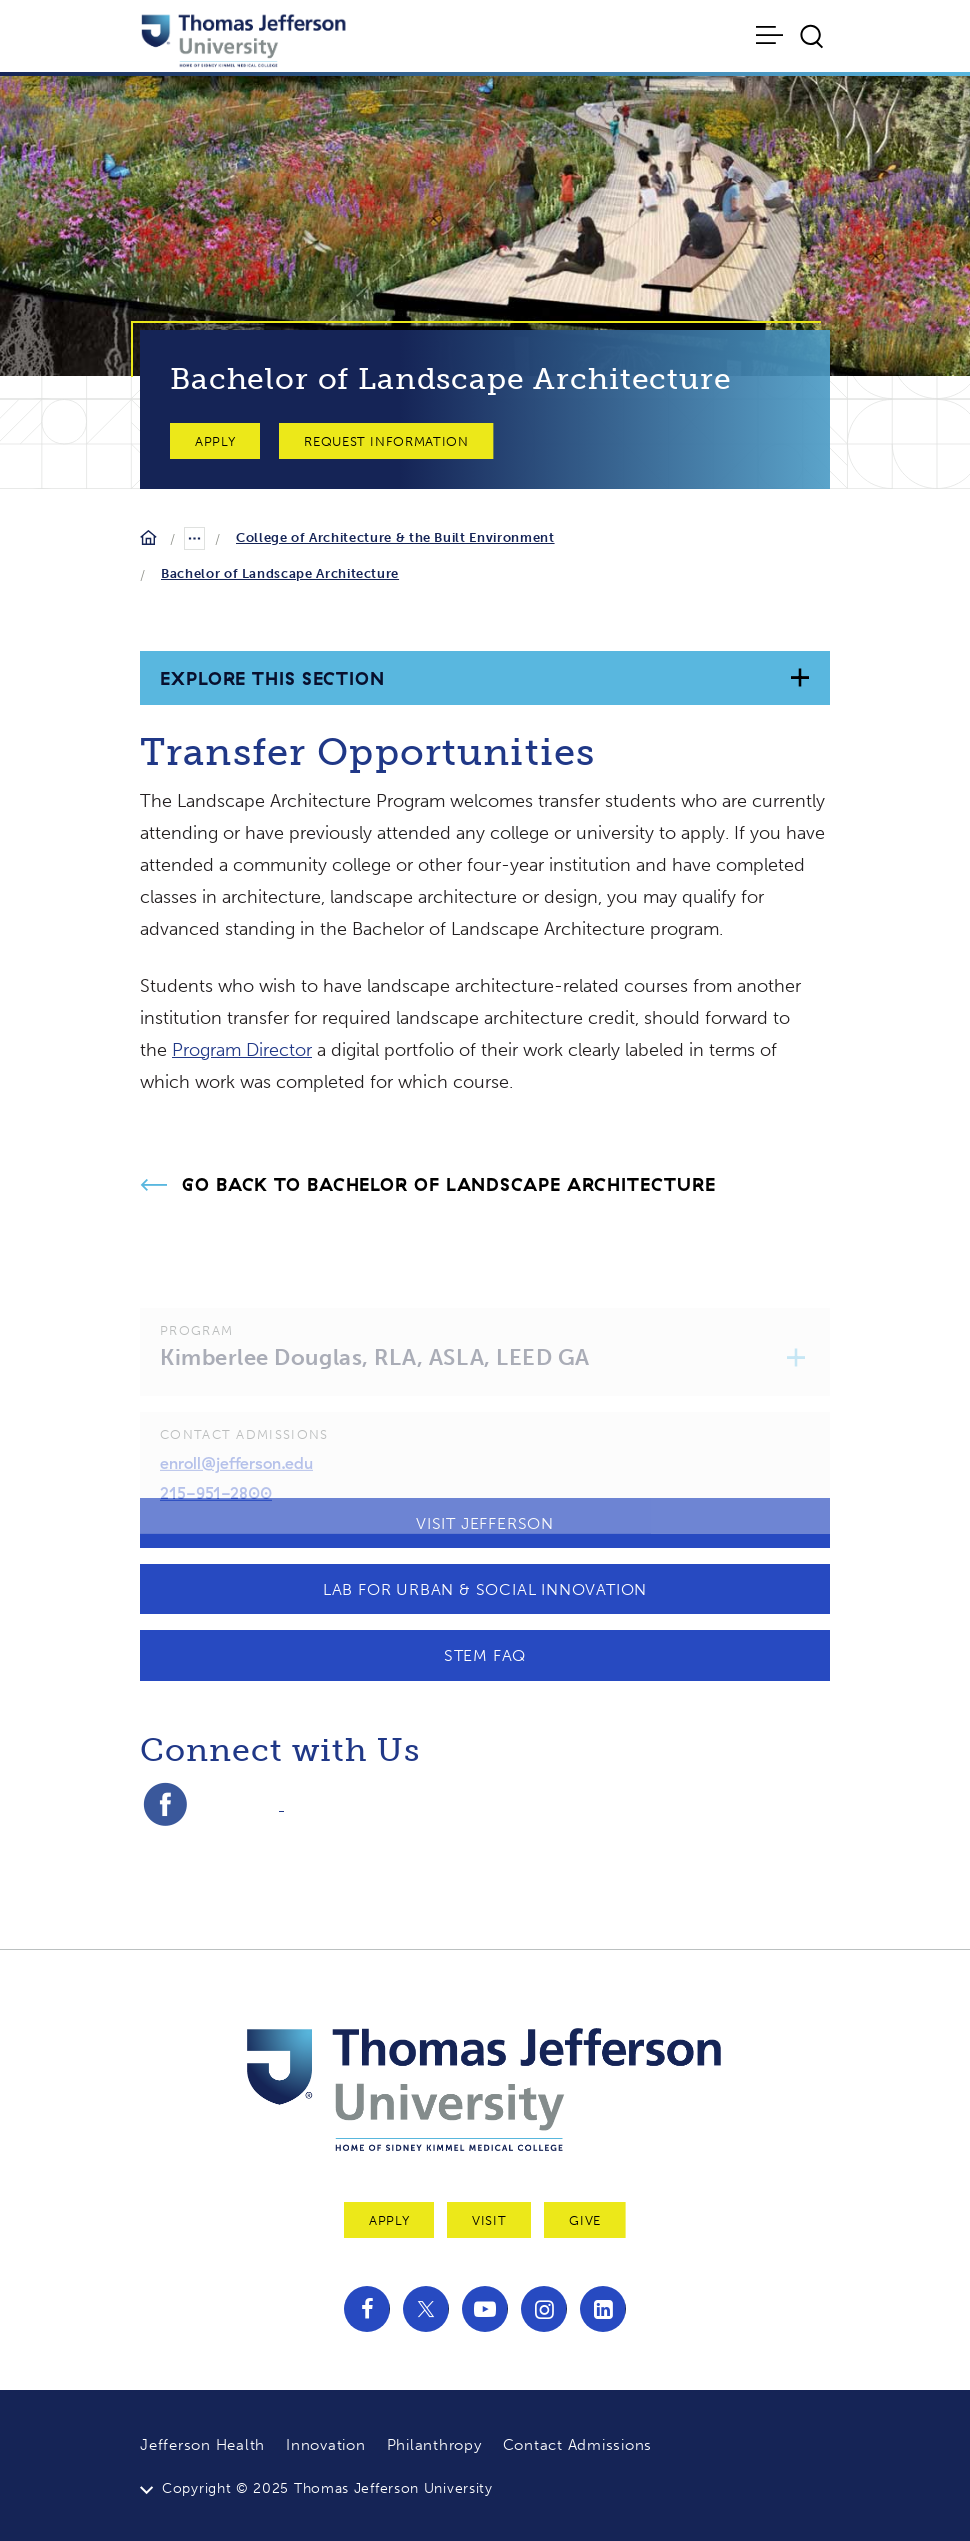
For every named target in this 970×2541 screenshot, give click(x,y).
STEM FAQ (485, 1655)
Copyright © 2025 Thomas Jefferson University (327, 2488)
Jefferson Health (202, 2445)
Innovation (326, 2445)
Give (585, 2220)
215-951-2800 (216, 1510)
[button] (796, 1376)
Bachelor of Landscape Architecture (280, 573)
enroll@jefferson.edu (236, 1481)
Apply (215, 441)
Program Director (242, 1050)
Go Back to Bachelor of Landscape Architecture (449, 1185)
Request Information (386, 441)
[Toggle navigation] (771, 35)
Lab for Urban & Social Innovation (485, 1589)
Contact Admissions (578, 2445)
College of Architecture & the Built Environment (395, 537)
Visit (489, 2220)
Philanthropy (434, 2445)
